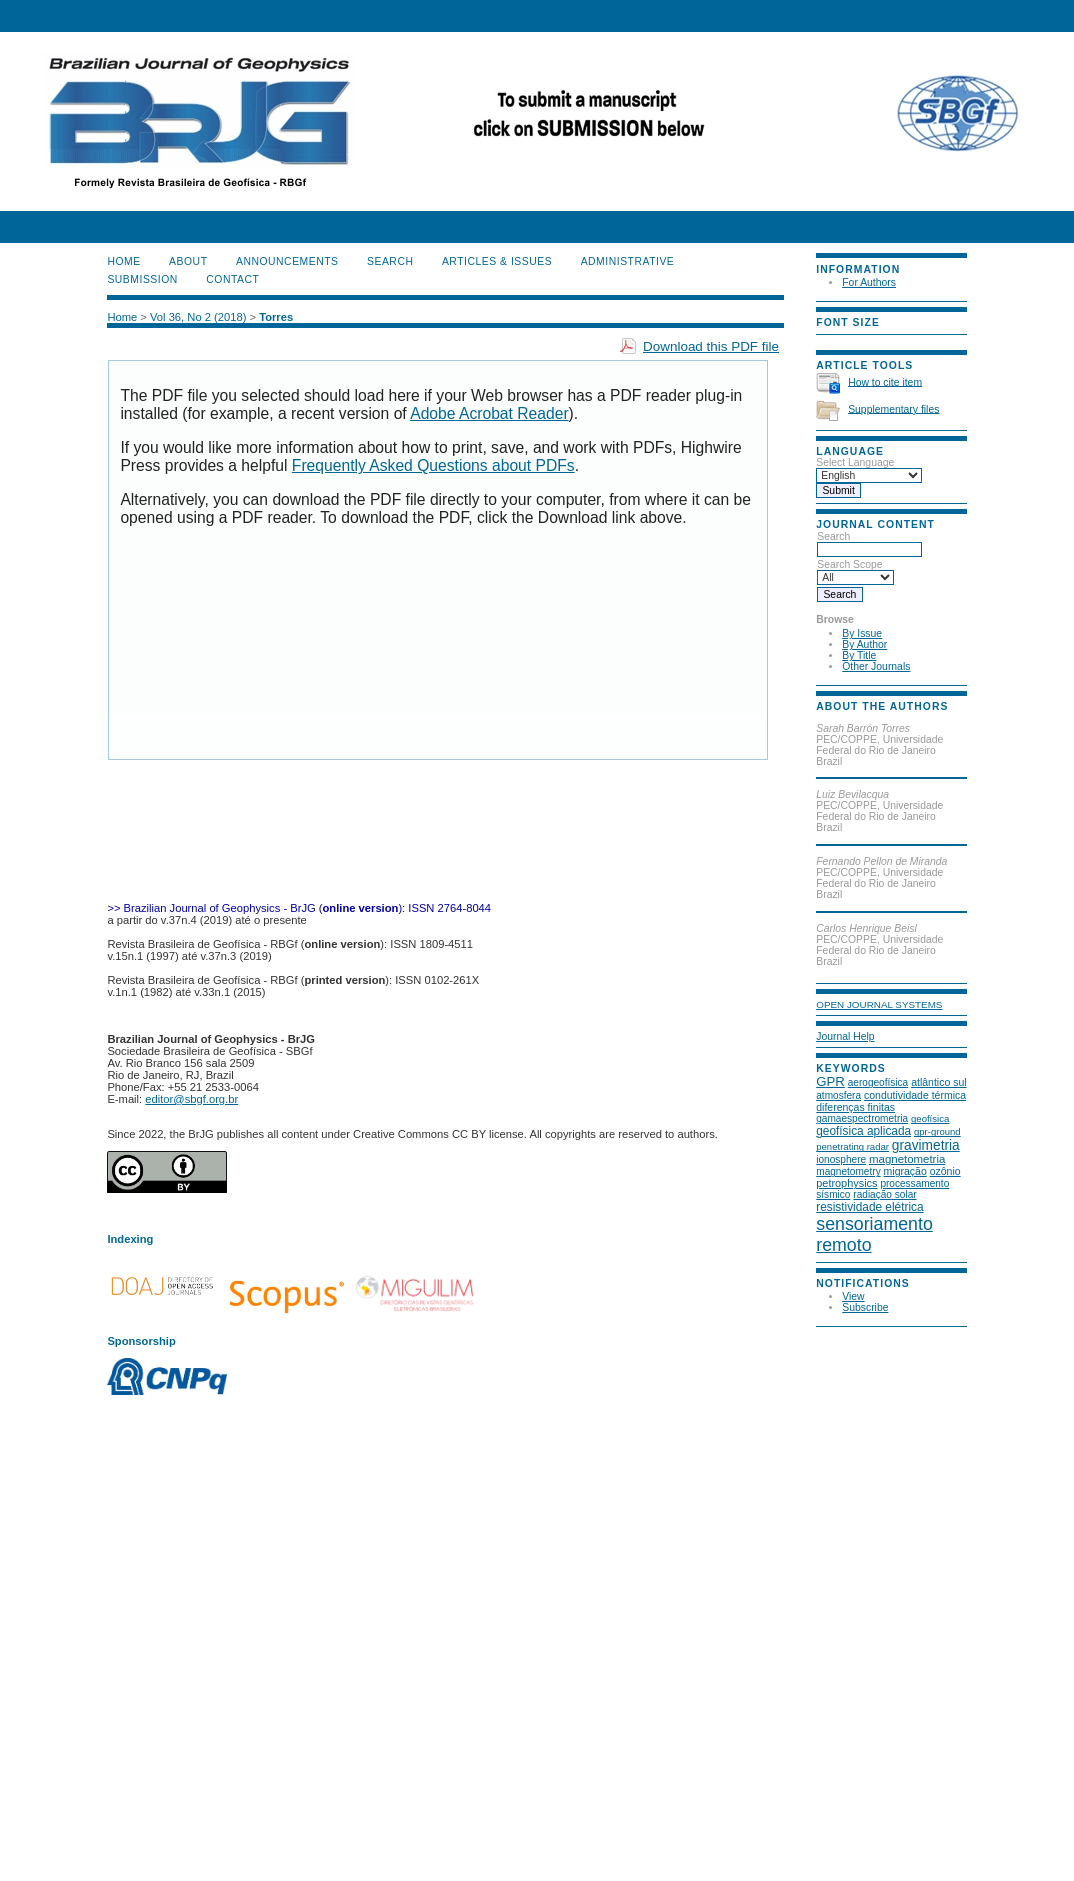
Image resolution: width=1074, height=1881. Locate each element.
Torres (276, 317)
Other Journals (876, 666)
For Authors (869, 282)
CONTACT (232, 279)
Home (123, 261)
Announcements (287, 261)
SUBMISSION (142, 279)
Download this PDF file (711, 346)
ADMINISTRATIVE (628, 261)
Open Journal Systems (879, 1004)
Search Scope (855, 571)
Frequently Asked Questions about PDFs (433, 465)
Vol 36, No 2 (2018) (198, 317)
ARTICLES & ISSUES (497, 261)
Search (869, 543)
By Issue (862, 633)
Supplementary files (893, 408)
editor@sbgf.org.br (191, 1099)
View (853, 1296)
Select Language (855, 462)
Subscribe (865, 1307)
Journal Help (845, 1036)
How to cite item (885, 381)
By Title (859, 655)
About (188, 261)
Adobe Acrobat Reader (489, 413)
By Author (864, 644)
